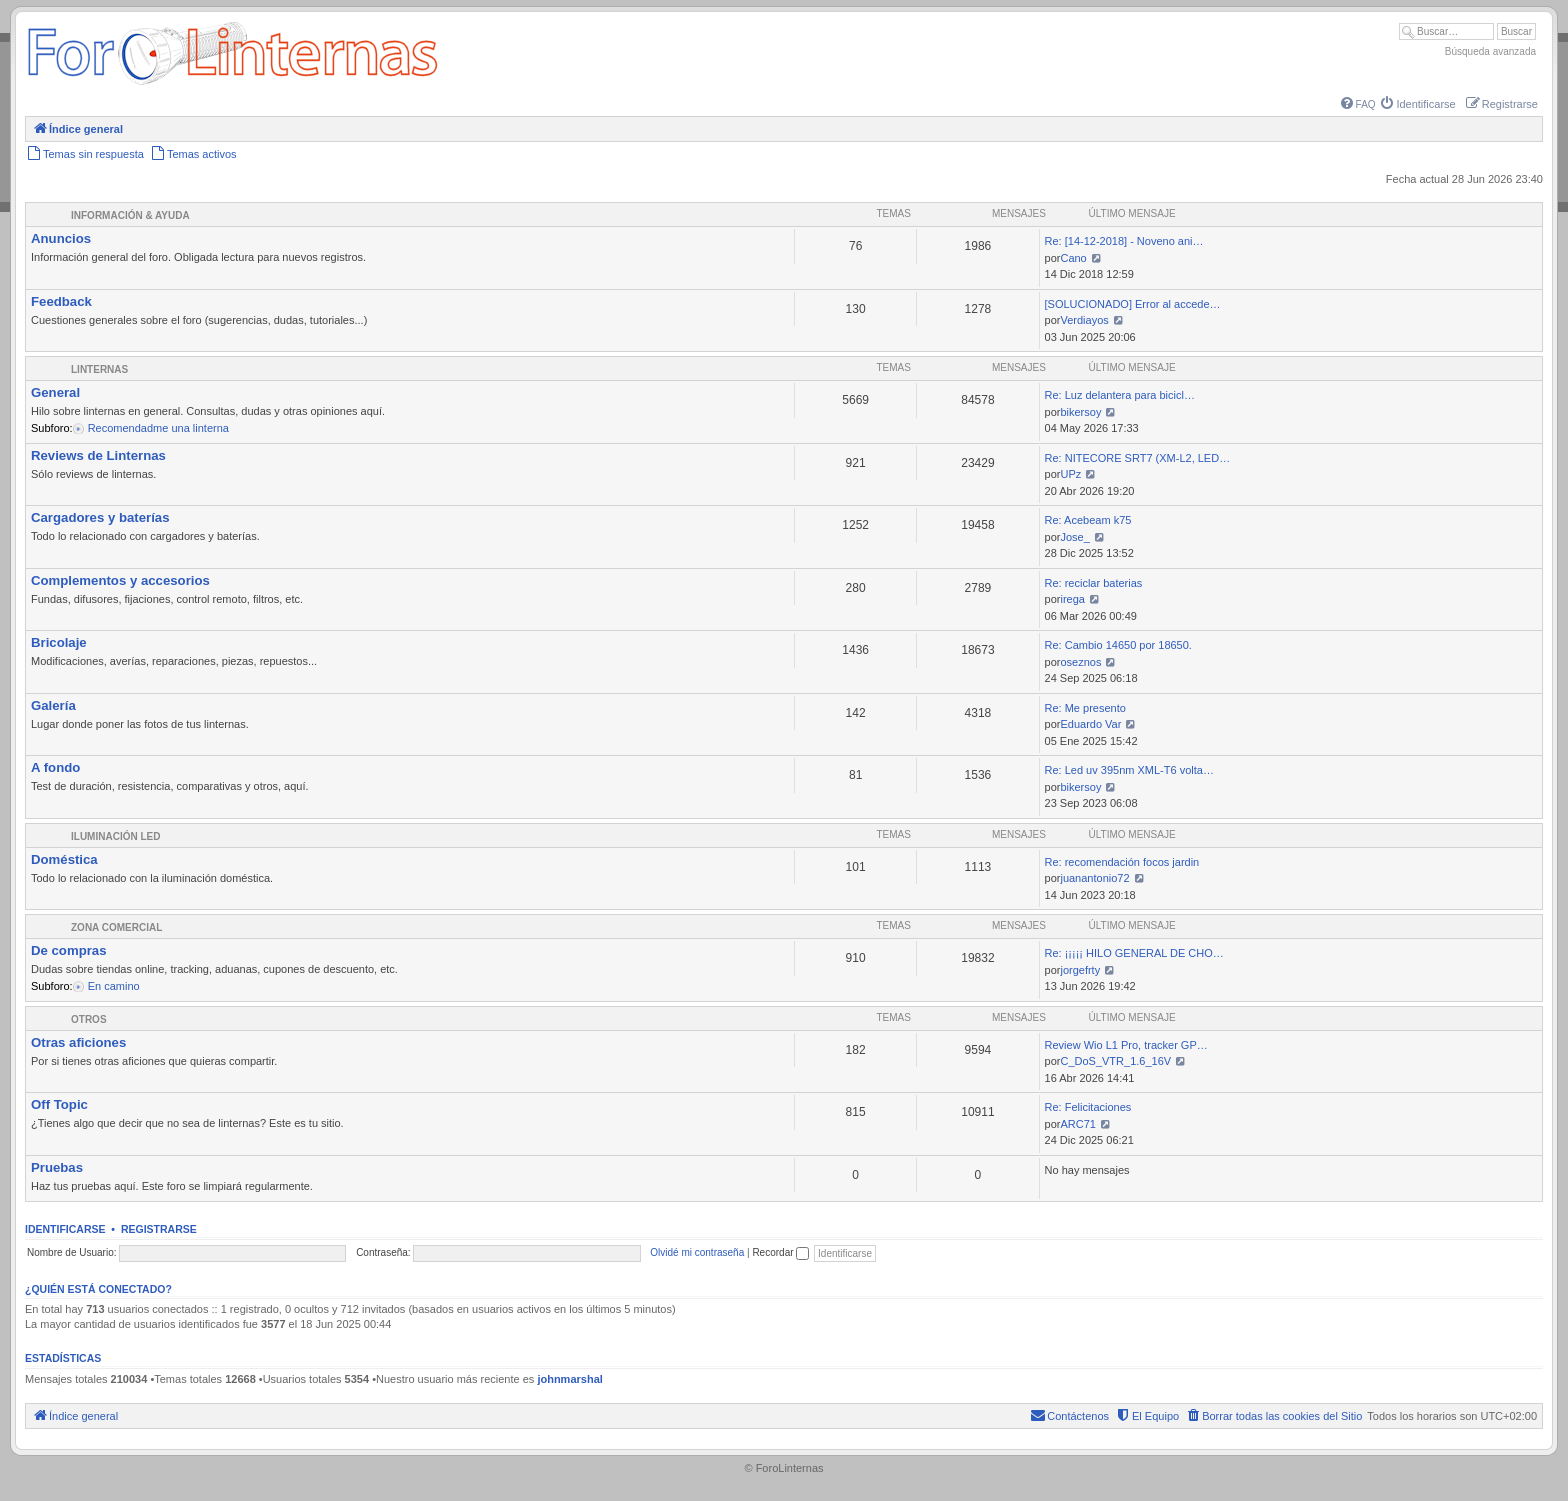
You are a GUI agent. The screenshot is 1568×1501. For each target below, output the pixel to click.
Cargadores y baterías (100, 517)
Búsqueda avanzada (1490, 51)
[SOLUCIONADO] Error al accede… (1133, 304)
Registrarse (159, 1229)
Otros (89, 1019)
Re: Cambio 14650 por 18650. (1118, 645)
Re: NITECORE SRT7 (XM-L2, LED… (1138, 458)
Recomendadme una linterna (157, 428)
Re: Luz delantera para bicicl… (1120, 395)
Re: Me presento (1085, 708)
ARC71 (1077, 1124)
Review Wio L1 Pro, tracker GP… (1126, 1045)
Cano (1073, 258)
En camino (112, 986)
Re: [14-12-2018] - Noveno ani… (1124, 241)
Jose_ (1074, 537)
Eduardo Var (1090, 724)
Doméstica (64, 859)
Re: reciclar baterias (1094, 583)
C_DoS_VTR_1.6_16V (1115, 1061)
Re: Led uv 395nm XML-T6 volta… (1129, 770)
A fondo (55, 767)
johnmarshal (569, 1379)
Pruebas (57, 1167)
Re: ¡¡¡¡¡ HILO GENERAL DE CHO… (1134, 953)
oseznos (1080, 662)
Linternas (99, 369)
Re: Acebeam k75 (1088, 520)
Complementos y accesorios (120, 580)
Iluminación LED (115, 836)
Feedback (61, 301)
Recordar (780, 1252)
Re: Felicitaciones (1088, 1107)
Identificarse (65, 1229)
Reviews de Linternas (98, 455)
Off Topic (59, 1104)
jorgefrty (1080, 970)
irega (1072, 599)
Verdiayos (1084, 320)
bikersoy (1080, 412)
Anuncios (61, 238)
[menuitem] (1358, 104)
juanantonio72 (1094, 878)
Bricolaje (59, 642)
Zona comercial (116, 927)
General (55, 392)
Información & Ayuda (130, 215)
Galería (53, 705)
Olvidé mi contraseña (697, 1252)
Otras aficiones (78, 1042)
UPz (1070, 474)
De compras (69, 950)
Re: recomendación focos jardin (1122, 862)
